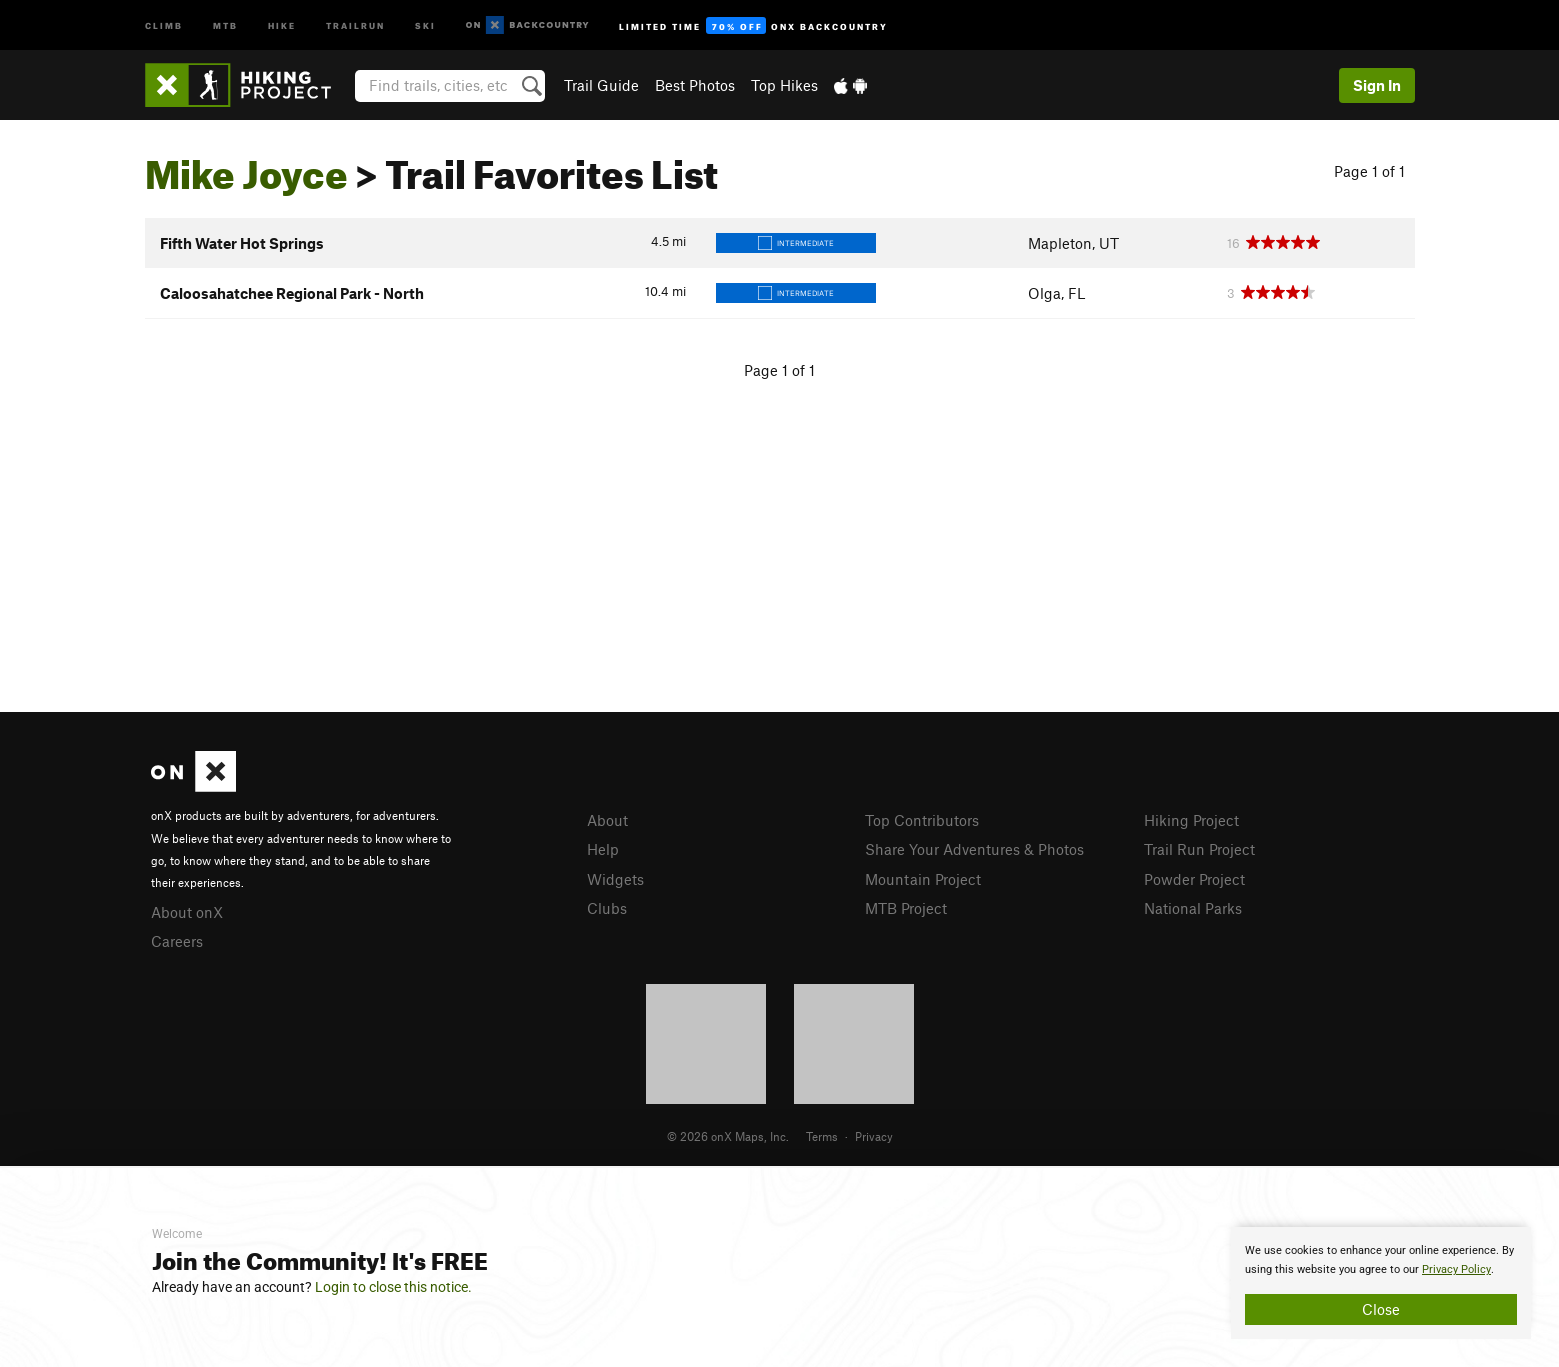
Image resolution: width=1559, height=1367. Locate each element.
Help (603, 849)
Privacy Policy (1456, 1269)
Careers (177, 941)
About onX (187, 912)
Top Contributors (922, 820)
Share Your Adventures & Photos (974, 849)
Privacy (874, 1136)
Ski (425, 24)
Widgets (615, 879)
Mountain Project (923, 879)
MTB (225, 24)
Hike (282, 24)
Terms (822, 1136)
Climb (164, 24)
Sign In (1377, 85)
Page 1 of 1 (1369, 171)
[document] (1381, 1283)
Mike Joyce (246, 167)
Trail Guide (601, 85)
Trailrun (355, 24)
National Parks (1193, 908)
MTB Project (906, 908)
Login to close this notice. (393, 1287)
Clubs (607, 908)
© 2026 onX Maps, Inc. (728, 1136)
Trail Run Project (1199, 849)
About (607, 820)
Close (1381, 1309)
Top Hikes (784, 85)
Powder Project (1194, 879)
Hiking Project (1191, 820)
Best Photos (695, 85)
